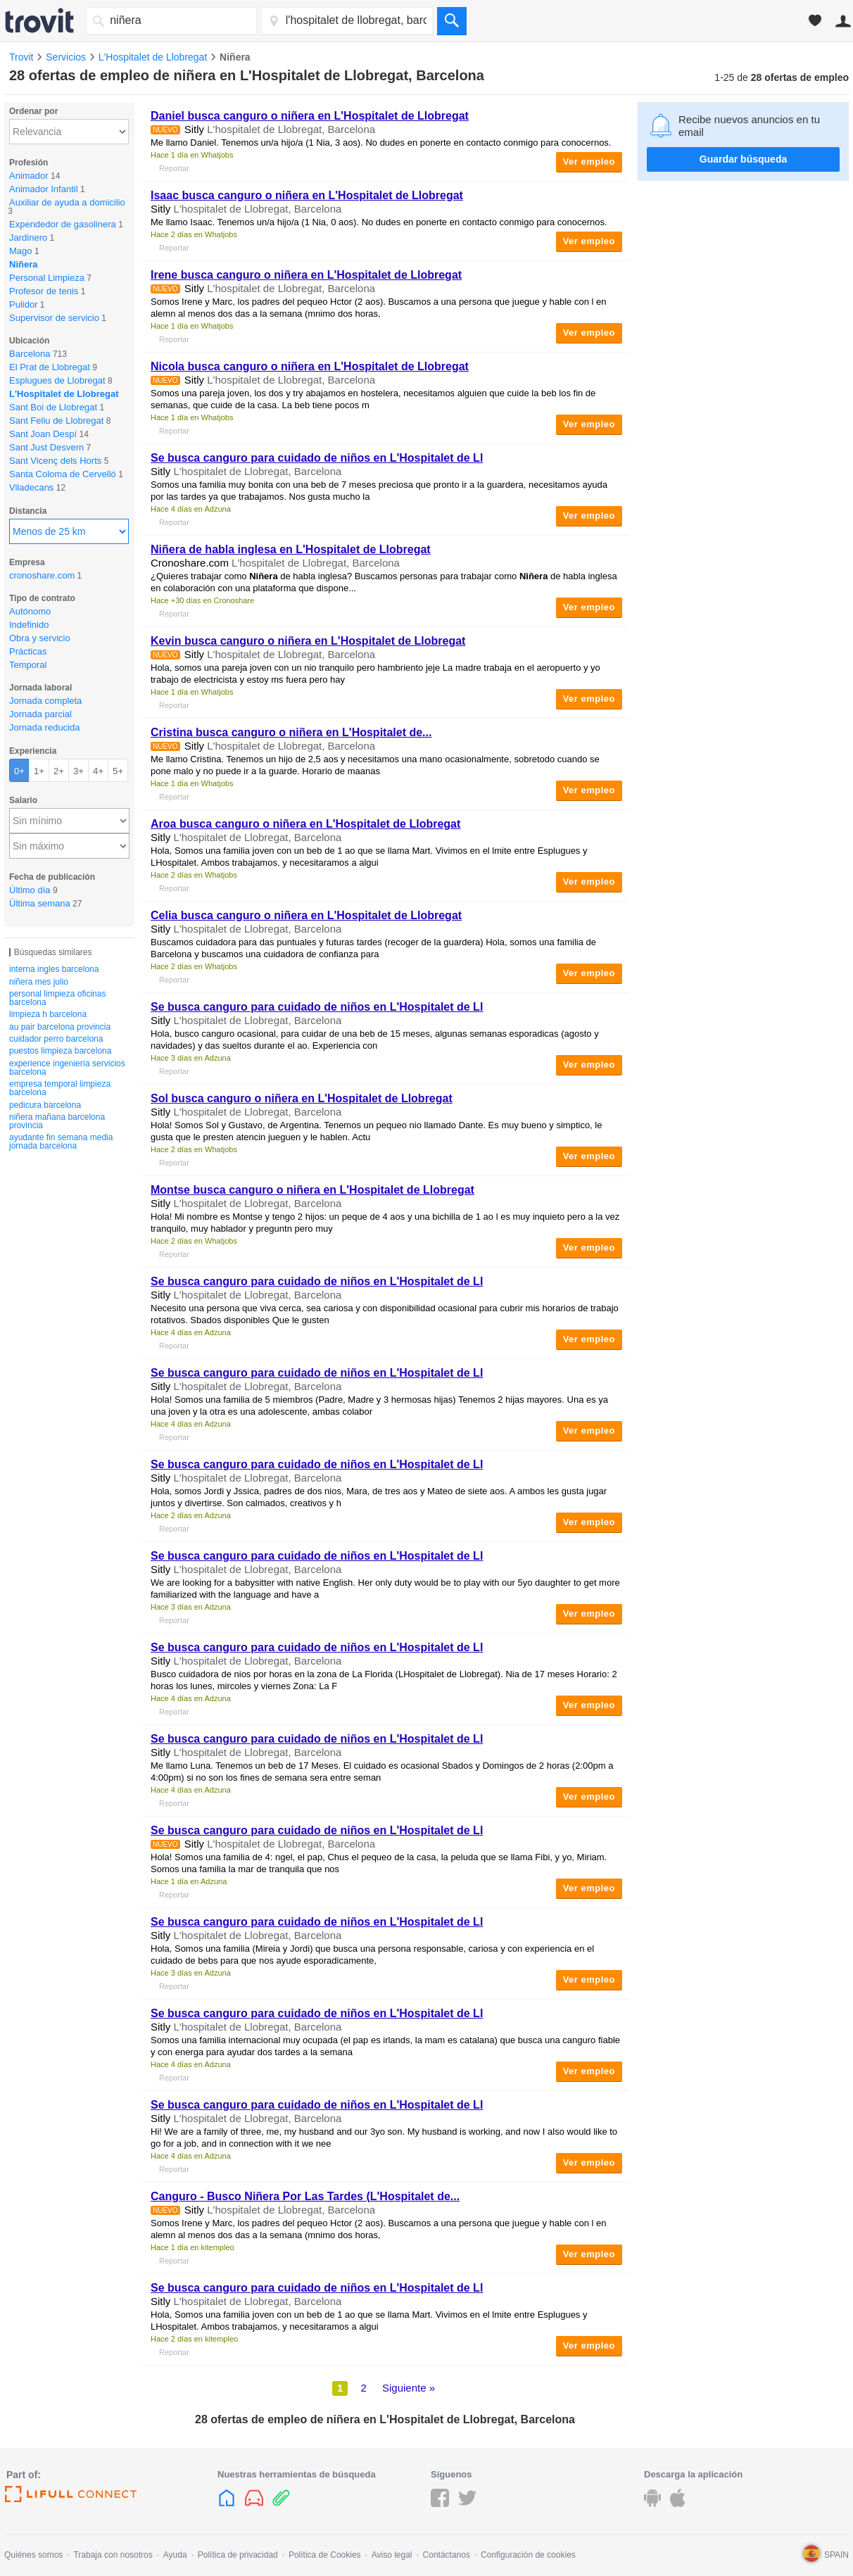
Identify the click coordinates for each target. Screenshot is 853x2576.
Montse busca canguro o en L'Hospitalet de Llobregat (312, 1190)
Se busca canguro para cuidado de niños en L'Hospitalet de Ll (317, 458)
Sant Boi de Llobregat (53, 407)
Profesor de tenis (43, 291)
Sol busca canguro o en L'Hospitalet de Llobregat (302, 1098)
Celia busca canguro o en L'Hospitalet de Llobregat (306, 915)
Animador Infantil (43, 189)
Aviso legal (392, 2555)
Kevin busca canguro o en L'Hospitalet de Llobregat (308, 641)
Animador (29, 175)
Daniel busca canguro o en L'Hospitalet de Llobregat (310, 116)
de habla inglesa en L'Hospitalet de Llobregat (291, 549)
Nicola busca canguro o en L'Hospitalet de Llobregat (310, 366)
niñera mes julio (38, 982)
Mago (20, 251)
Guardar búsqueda (743, 159)
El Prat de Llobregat (49, 367)
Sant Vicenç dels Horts (55, 460)
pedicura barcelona (45, 1105)
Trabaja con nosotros (112, 2555)
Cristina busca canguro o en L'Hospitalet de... (291, 732)
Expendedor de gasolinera (62, 224)
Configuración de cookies (528, 2555)
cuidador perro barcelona (56, 1039)
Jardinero (28, 237)
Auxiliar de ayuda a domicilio (67, 202)
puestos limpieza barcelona (60, 1051)
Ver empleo (589, 161)
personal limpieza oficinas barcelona (57, 998)
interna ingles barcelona (54, 969)
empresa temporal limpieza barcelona (59, 1088)
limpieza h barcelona (48, 1014)
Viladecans (31, 487)
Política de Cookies (325, 2555)
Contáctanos (446, 2555)
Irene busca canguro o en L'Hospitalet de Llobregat (306, 275)
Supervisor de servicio (54, 317)
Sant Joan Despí (43, 434)
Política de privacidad (238, 2555)
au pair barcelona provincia (59, 1027)
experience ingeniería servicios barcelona (67, 1067)
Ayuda (175, 2555)
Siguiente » (408, 2388)
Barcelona (30, 353)
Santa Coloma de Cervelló (62, 474)
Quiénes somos (33, 2555)
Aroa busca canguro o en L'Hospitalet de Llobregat (305, 824)
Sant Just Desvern (46, 447)
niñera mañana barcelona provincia (57, 1121)
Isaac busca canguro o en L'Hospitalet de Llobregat (307, 195)
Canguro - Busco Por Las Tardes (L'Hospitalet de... (305, 2196)
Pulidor (23, 304)
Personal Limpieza (46, 277)
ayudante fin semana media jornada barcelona (61, 1141)
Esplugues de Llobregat (57, 380)
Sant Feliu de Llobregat (56, 420)
